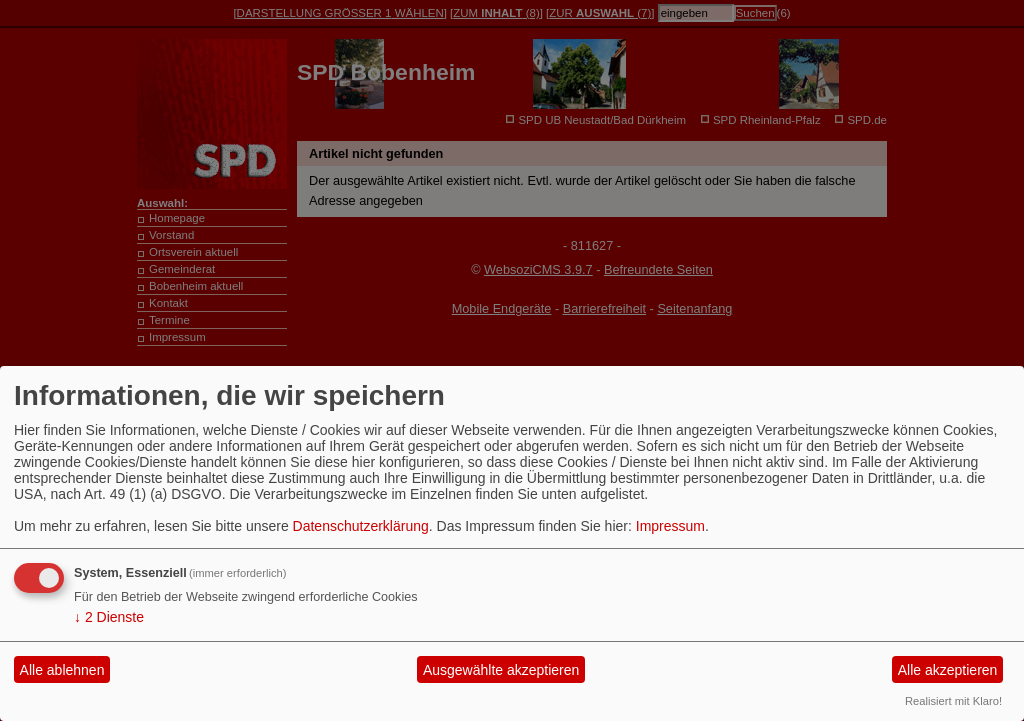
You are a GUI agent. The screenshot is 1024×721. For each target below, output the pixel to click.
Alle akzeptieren (948, 670)
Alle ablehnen (62, 670)
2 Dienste (109, 617)
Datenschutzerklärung (361, 526)
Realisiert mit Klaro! (953, 701)
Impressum (670, 526)
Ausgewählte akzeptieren (501, 670)
